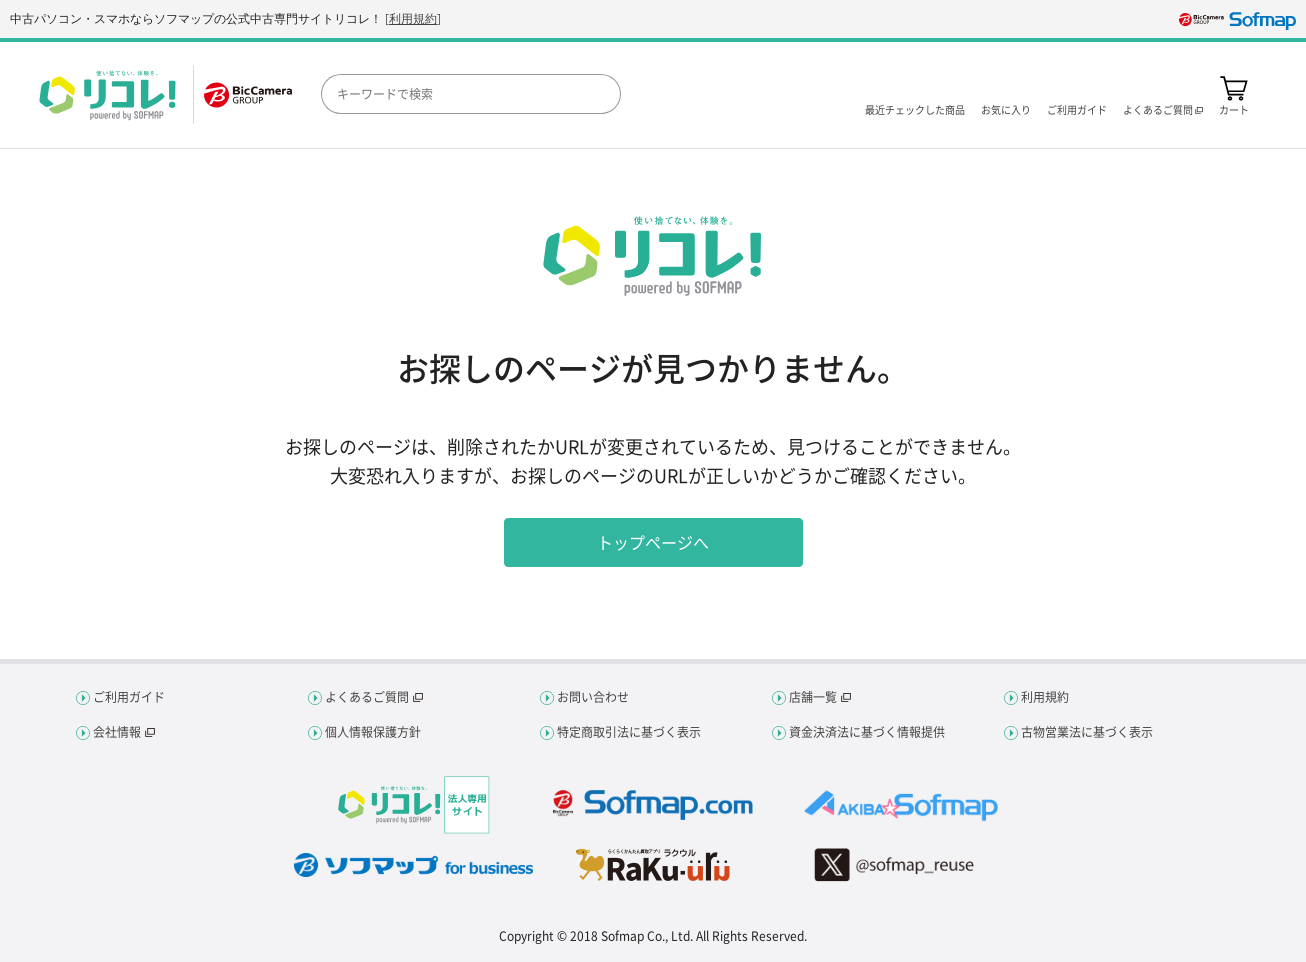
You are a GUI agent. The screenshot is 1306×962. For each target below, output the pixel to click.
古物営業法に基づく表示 (1087, 732)
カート (1234, 108)
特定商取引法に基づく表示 (629, 732)
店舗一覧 (813, 697)
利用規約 (413, 18)
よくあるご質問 (367, 697)
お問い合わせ (593, 697)
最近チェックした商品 (915, 108)
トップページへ (653, 542)
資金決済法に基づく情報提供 (867, 732)
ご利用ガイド (1077, 108)
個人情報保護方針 (373, 732)
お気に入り (1006, 108)
